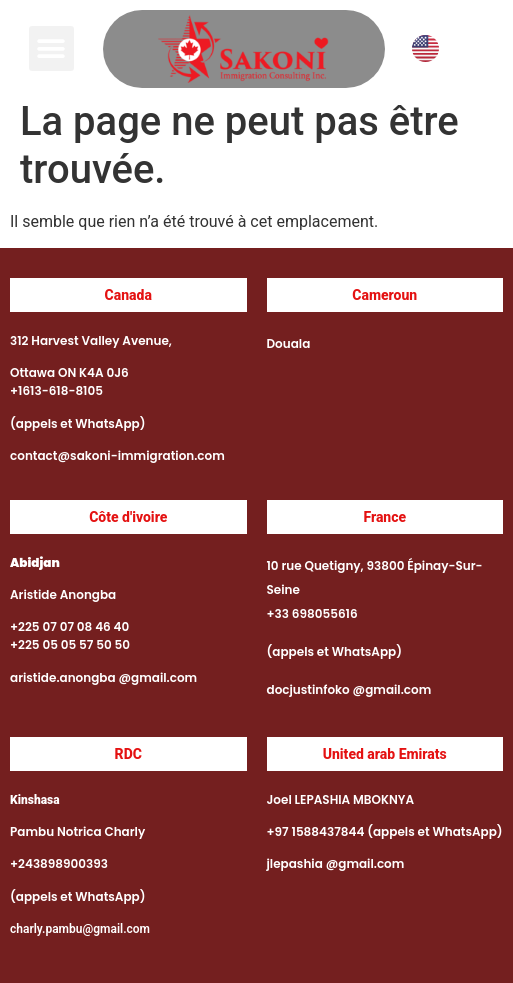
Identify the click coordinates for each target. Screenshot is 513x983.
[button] (51, 48)
